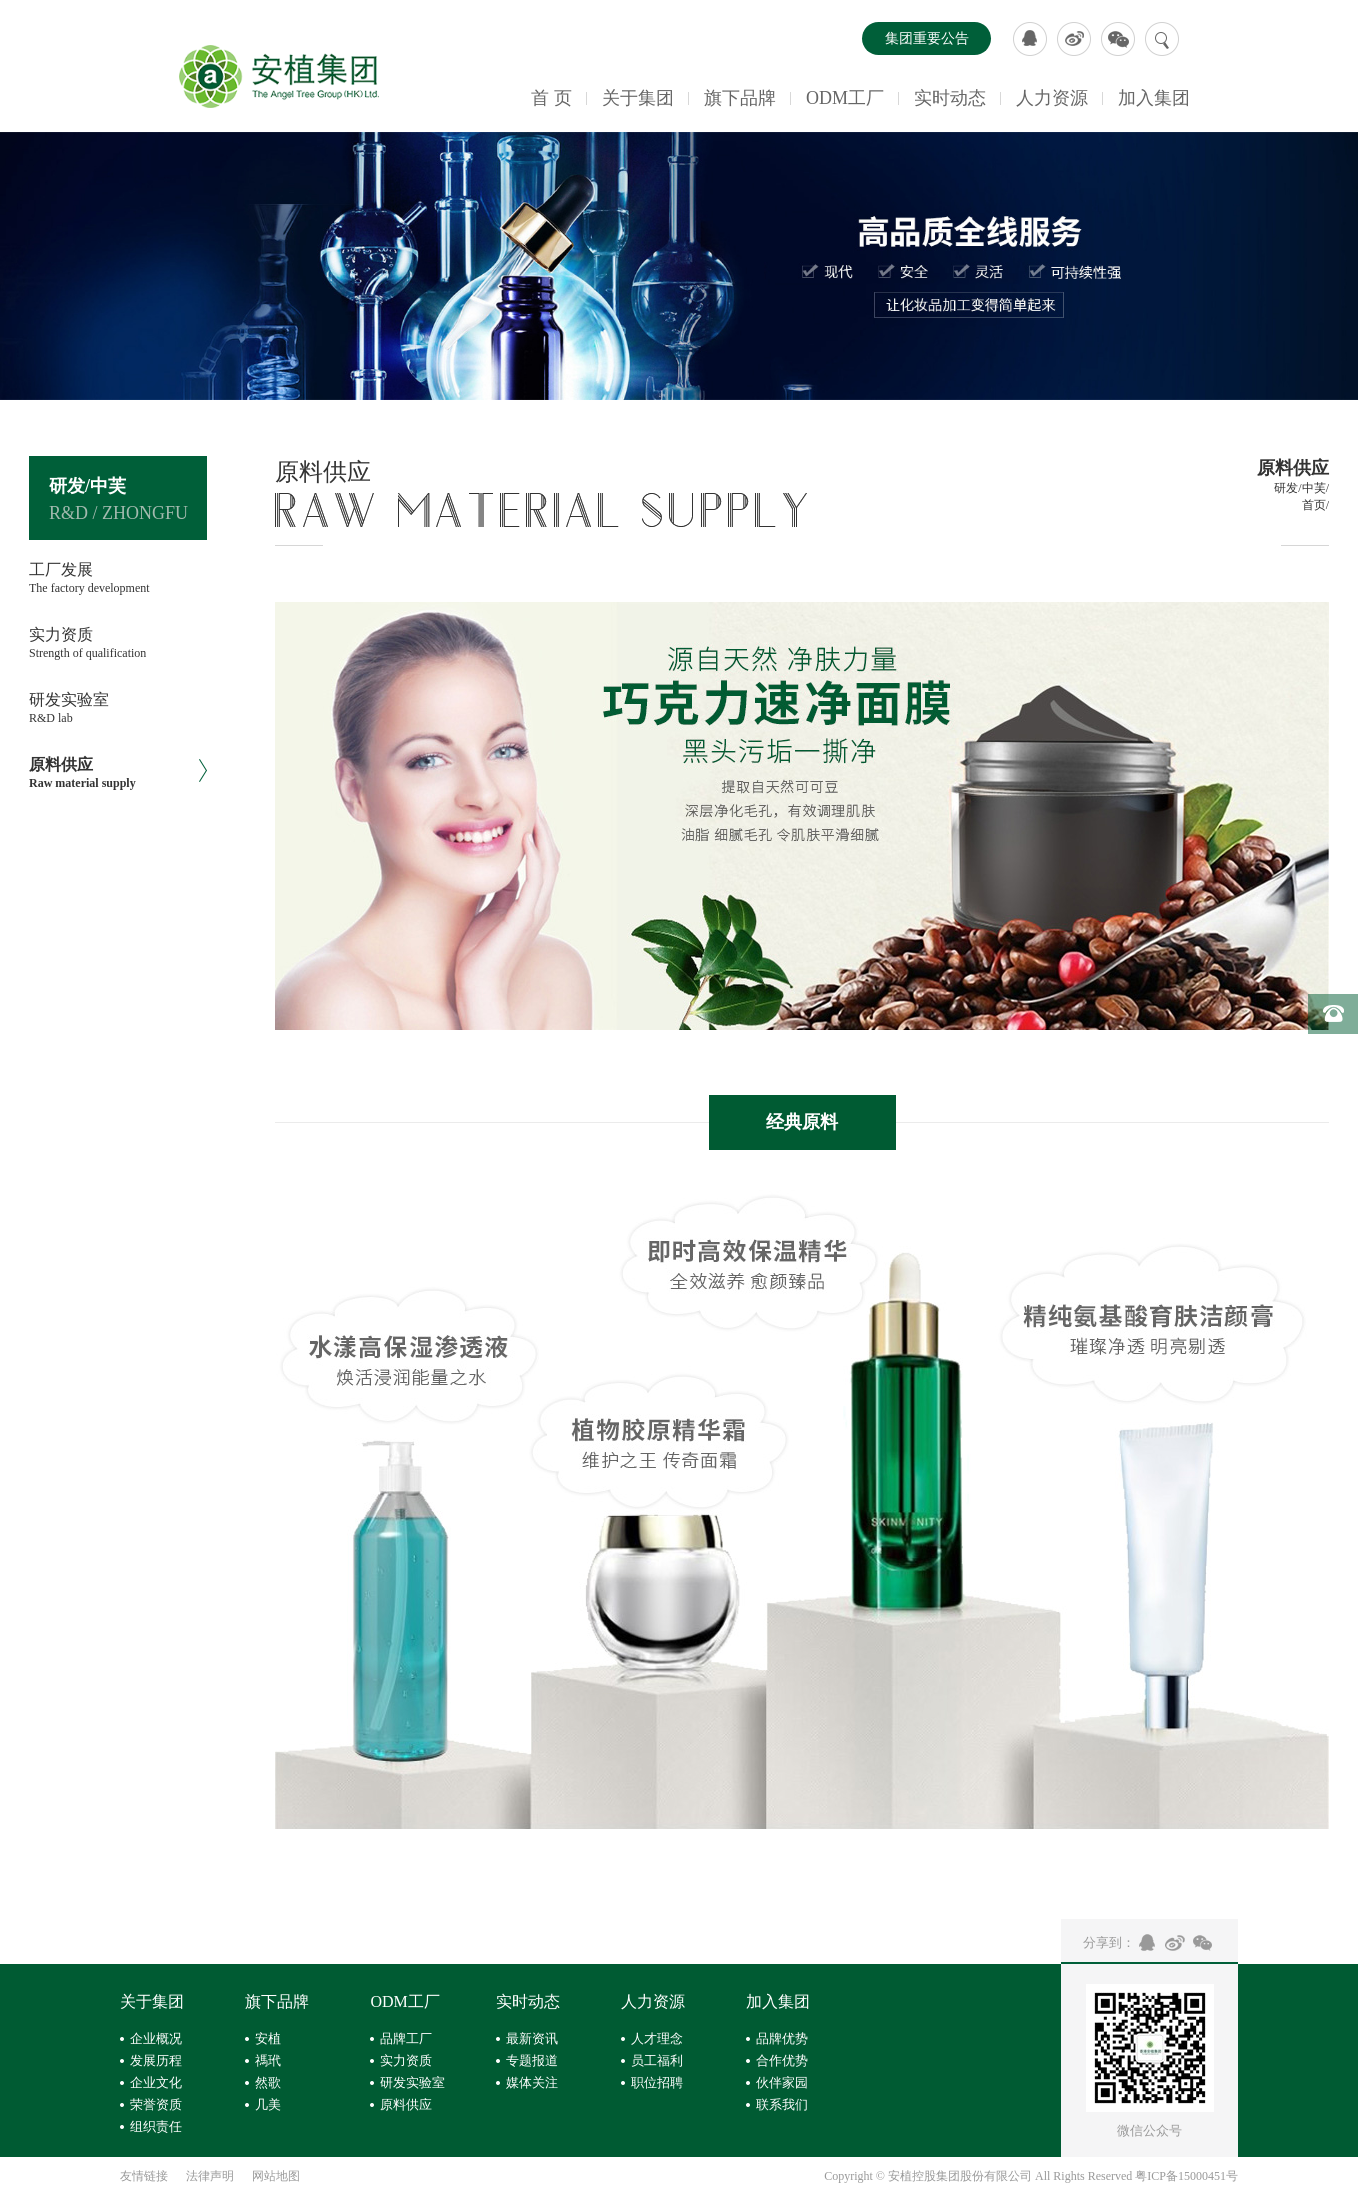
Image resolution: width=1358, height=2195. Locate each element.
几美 (268, 2104)
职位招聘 (657, 2082)
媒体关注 (532, 2082)
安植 (268, 2038)
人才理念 (657, 2038)
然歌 (268, 2082)
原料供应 (406, 2104)
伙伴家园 (782, 2082)
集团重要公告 (927, 38)
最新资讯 (532, 2038)
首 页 (551, 98)
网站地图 (276, 2176)
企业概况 (156, 2038)
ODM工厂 (845, 98)
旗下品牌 (740, 98)
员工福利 (657, 2060)
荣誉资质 (156, 2104)
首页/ (1315, 505)
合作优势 (782, 2060)
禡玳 (268, 2060)
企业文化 (156, 2082)
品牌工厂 (406, 2038)
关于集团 (638, 98)
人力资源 (1052, 98)
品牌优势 (782, 2038)
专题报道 (532, 2060)
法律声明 (210, 2176)
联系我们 (782, 2104)
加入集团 (1154, 98)
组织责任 (156, 2126)
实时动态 (950, 98)
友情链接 (144, 2176)
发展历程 (156, 2060)
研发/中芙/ (1301, 488)
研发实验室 (412, 2082)
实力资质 (406, 2060)
